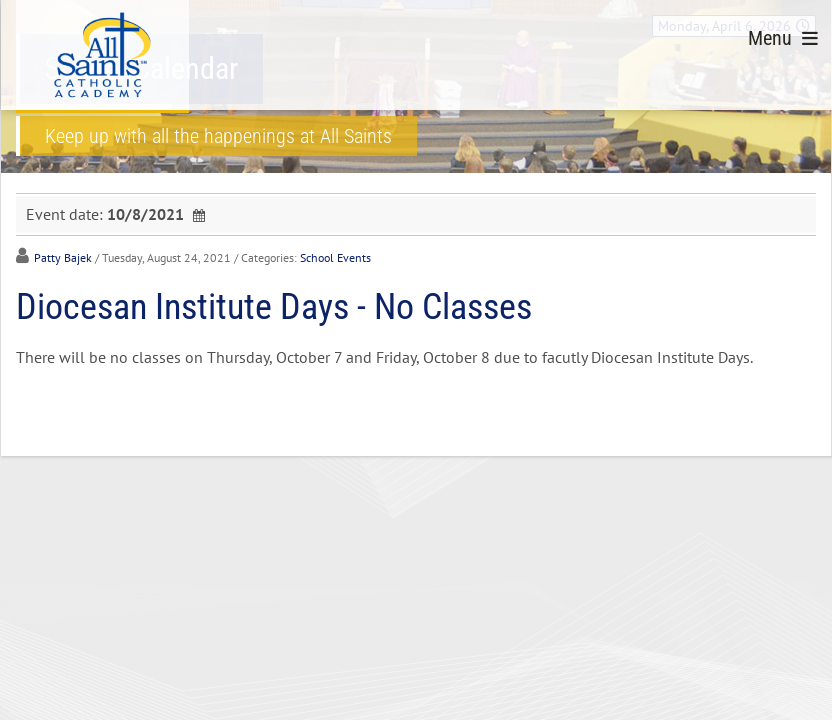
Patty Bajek (63, 257)
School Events (335, 257)
